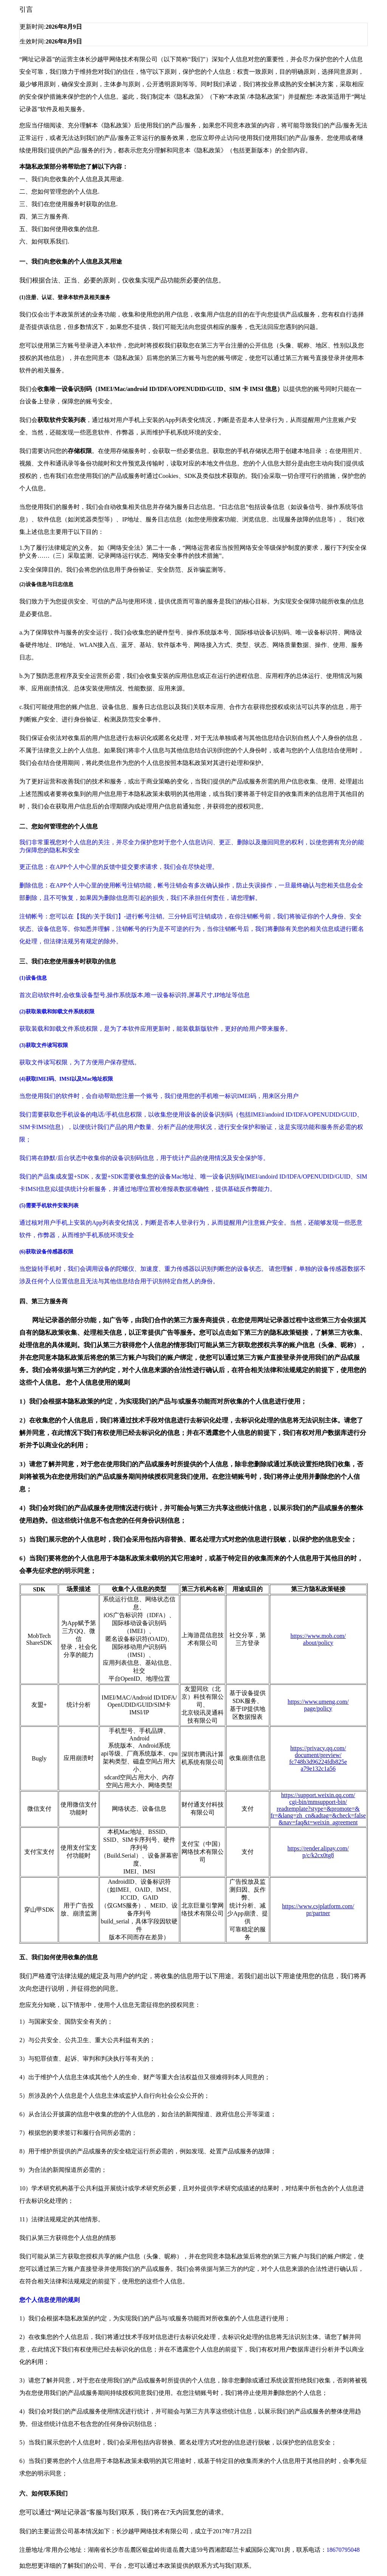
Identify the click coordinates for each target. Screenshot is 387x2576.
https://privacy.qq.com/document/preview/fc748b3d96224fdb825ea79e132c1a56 (318, 1758)
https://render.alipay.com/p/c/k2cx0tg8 (318, 1851)
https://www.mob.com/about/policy (318, 1639)
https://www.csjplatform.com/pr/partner (318, 1909)
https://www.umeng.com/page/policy (318, 1705)
